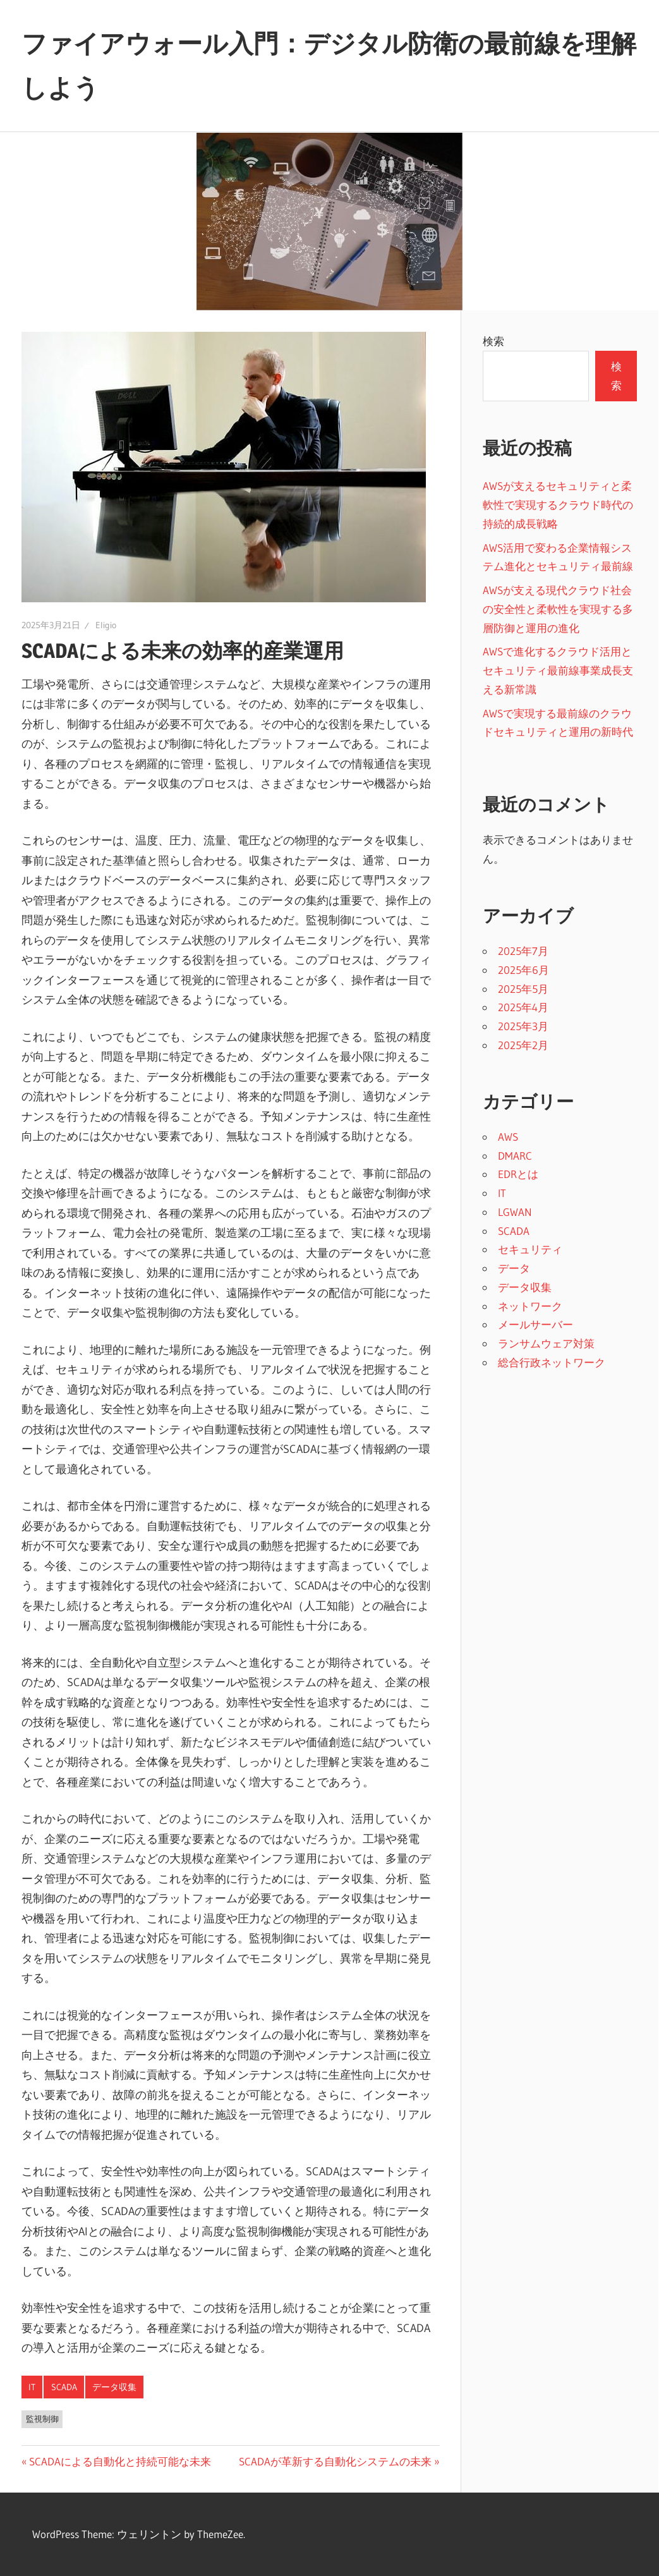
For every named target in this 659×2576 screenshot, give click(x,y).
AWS (508, 1136)
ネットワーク (530, 1306)
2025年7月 (523, 950)
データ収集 (114, 2387)
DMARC (515, 1155)
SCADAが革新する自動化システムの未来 (335, 2461)
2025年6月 (523, 969)
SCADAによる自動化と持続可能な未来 (119, 2461)
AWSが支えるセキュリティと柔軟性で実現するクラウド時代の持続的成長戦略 (558, 504)
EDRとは (518, 1174)
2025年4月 (523, 1007)
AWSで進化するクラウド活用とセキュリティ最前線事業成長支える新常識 (558, 670)
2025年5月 (523, 988)
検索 (493, 341)
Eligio (105, 625)
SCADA (64, 2387)
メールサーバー (535, 1324)
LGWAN (515, 1211)
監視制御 (42, 2419)
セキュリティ (530, 1249)
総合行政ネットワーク (551, 1362)
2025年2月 (523, 1045)
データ (514, 1268)
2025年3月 (523, 1026)
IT (31, 2387)
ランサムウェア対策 (546, 1343)
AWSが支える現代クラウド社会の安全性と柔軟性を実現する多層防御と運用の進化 (558, 609)
